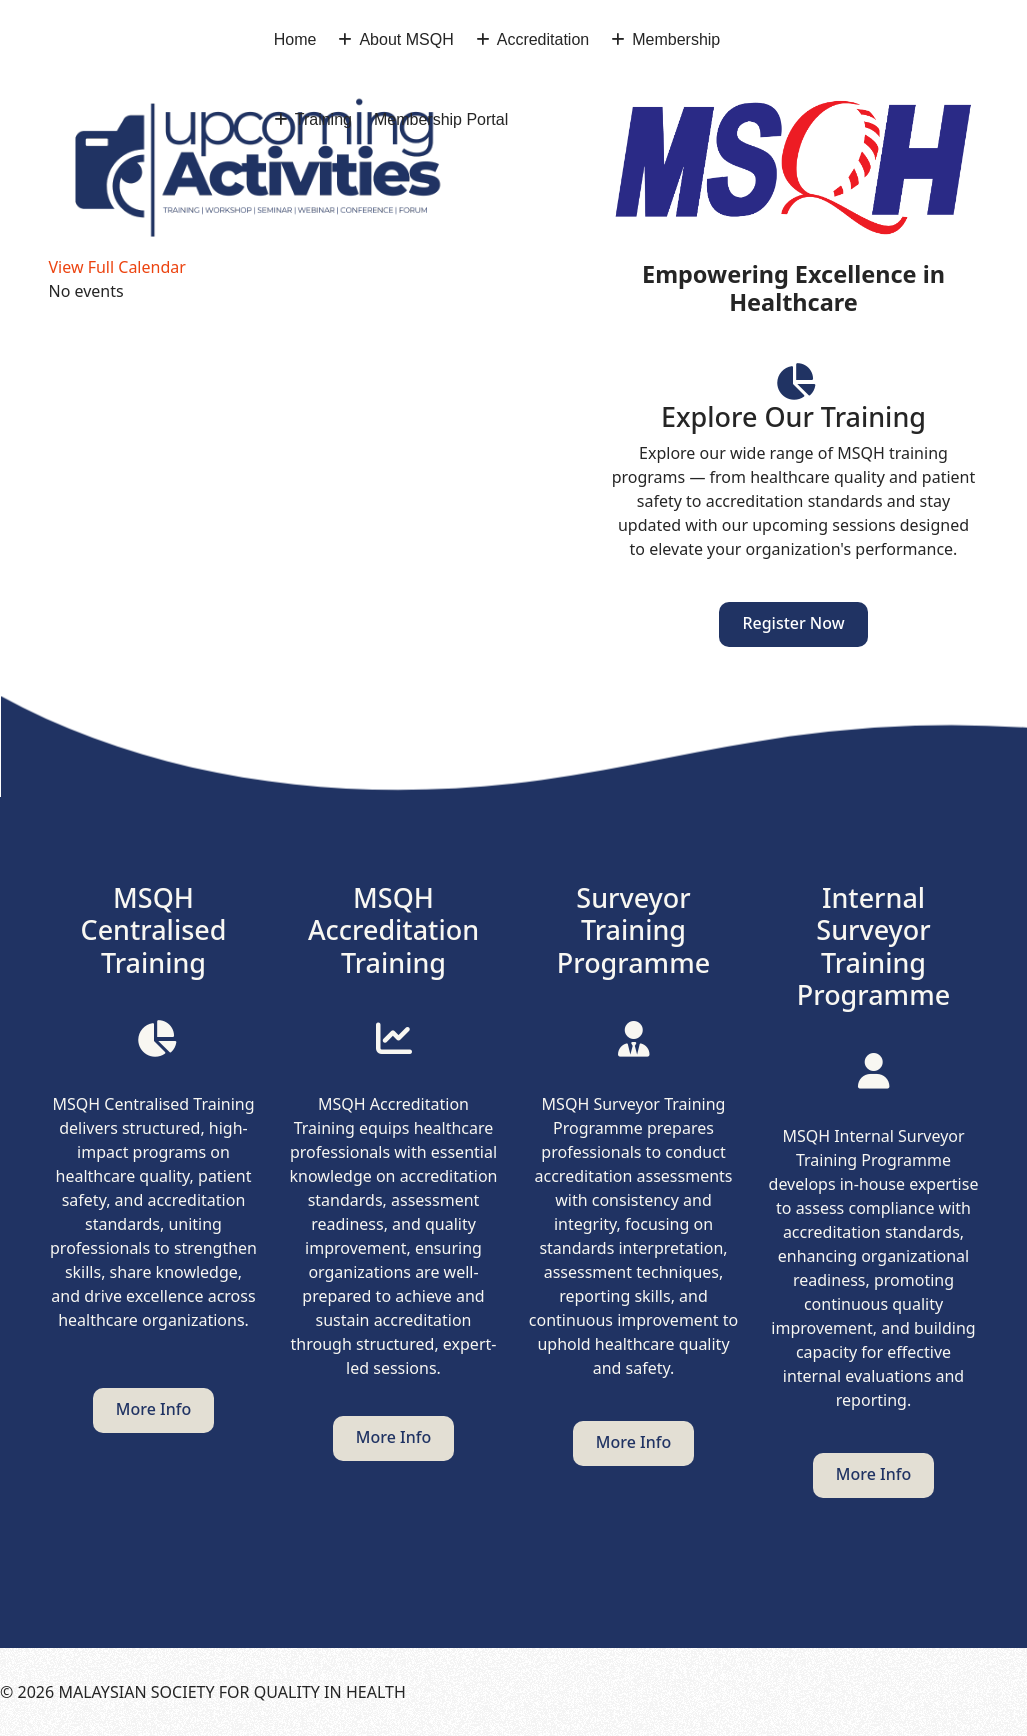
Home (295, 39)
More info (153, 1409)
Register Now (793, 623)
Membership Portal (441, 119)
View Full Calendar (117, 267)
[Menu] (1002, 80)
